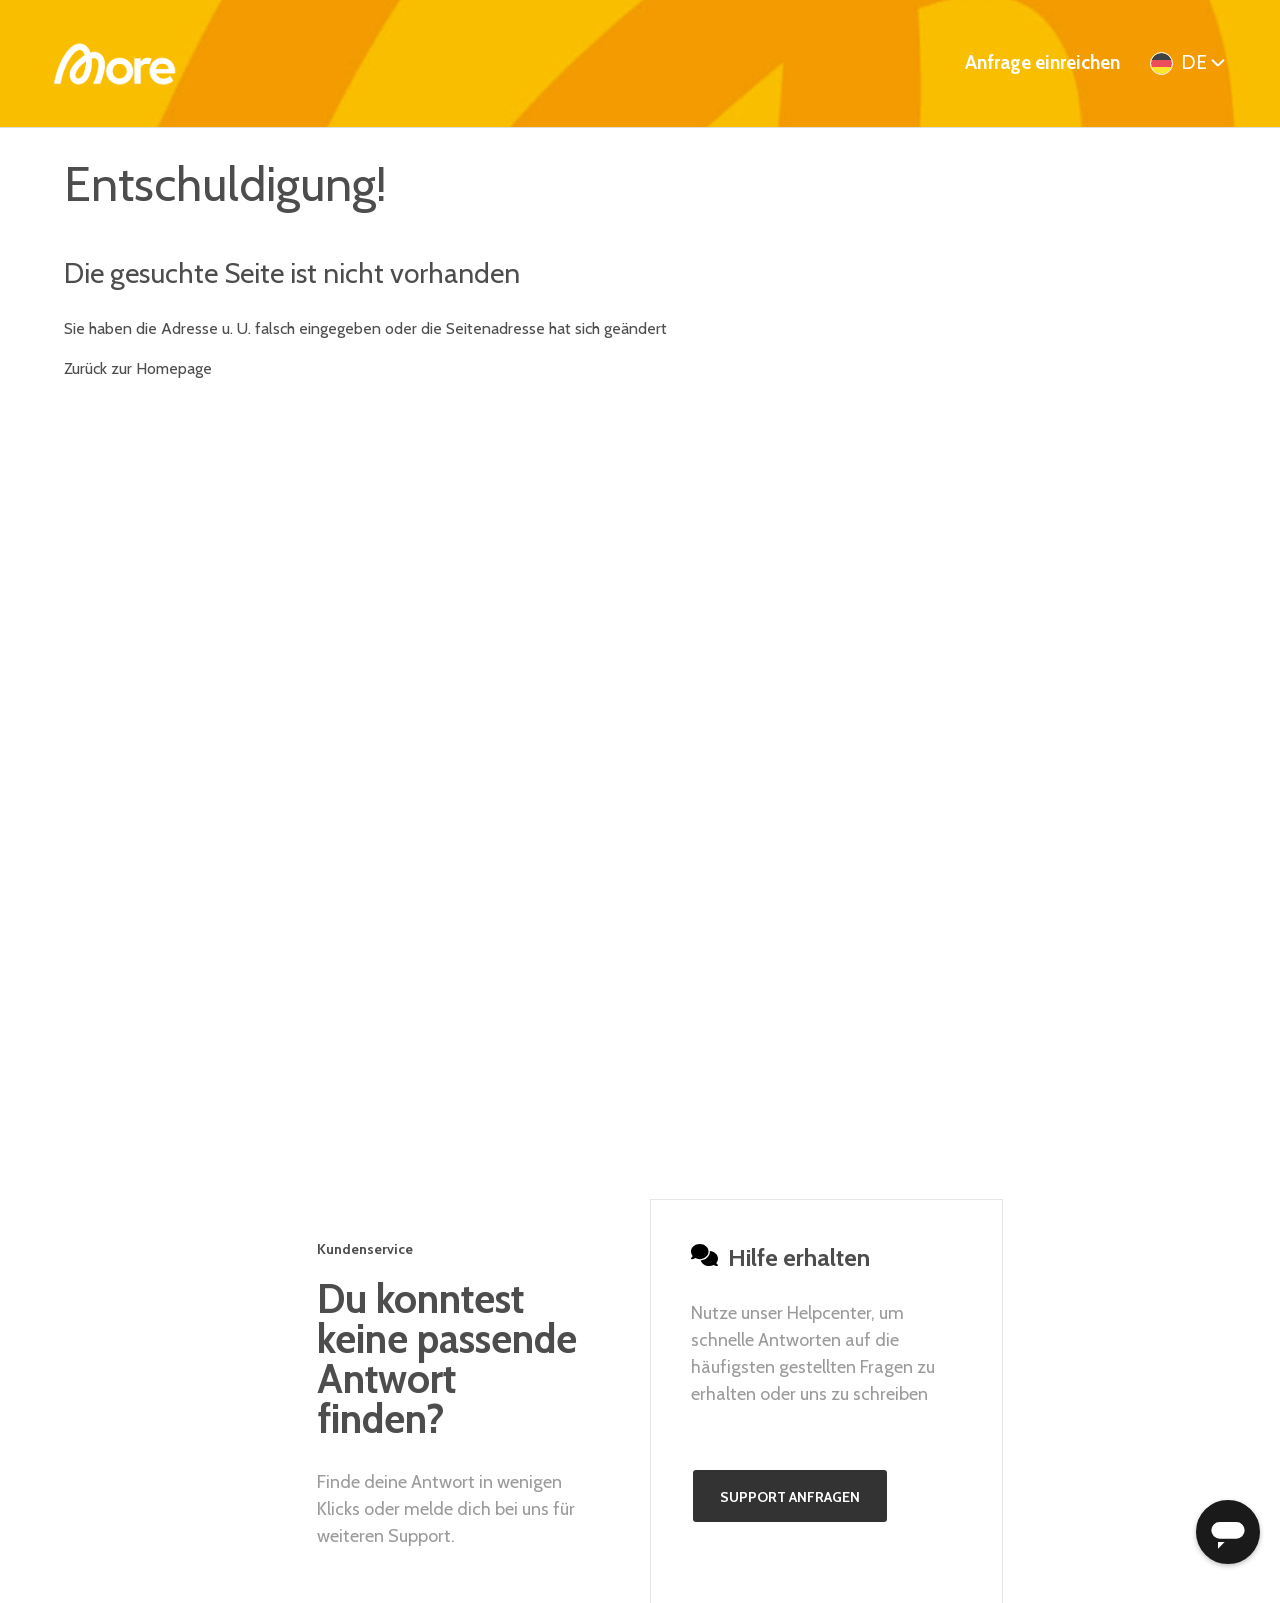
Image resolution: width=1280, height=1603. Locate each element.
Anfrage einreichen (1042, 62)
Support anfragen (790, 1497)
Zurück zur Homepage (138, 368)
